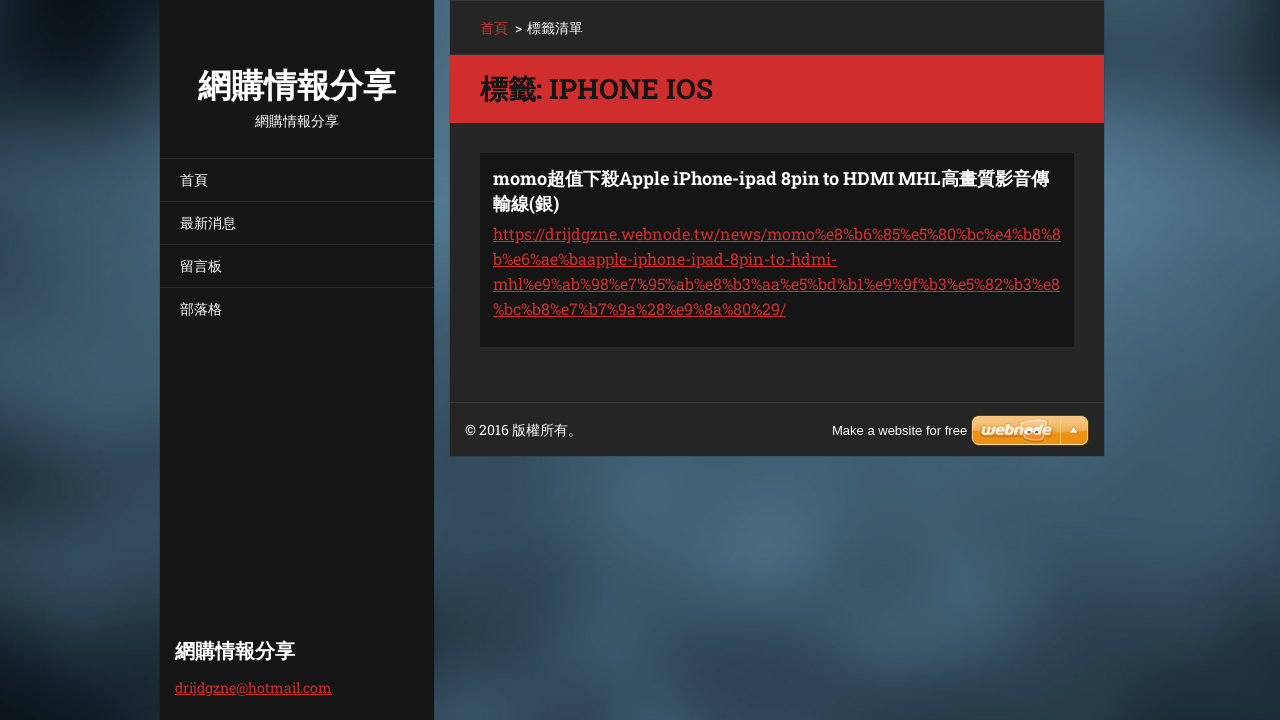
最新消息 (208, 222)
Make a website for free (899, 430)
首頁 (194, 179)
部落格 (201, 308)
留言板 (201, 265)
